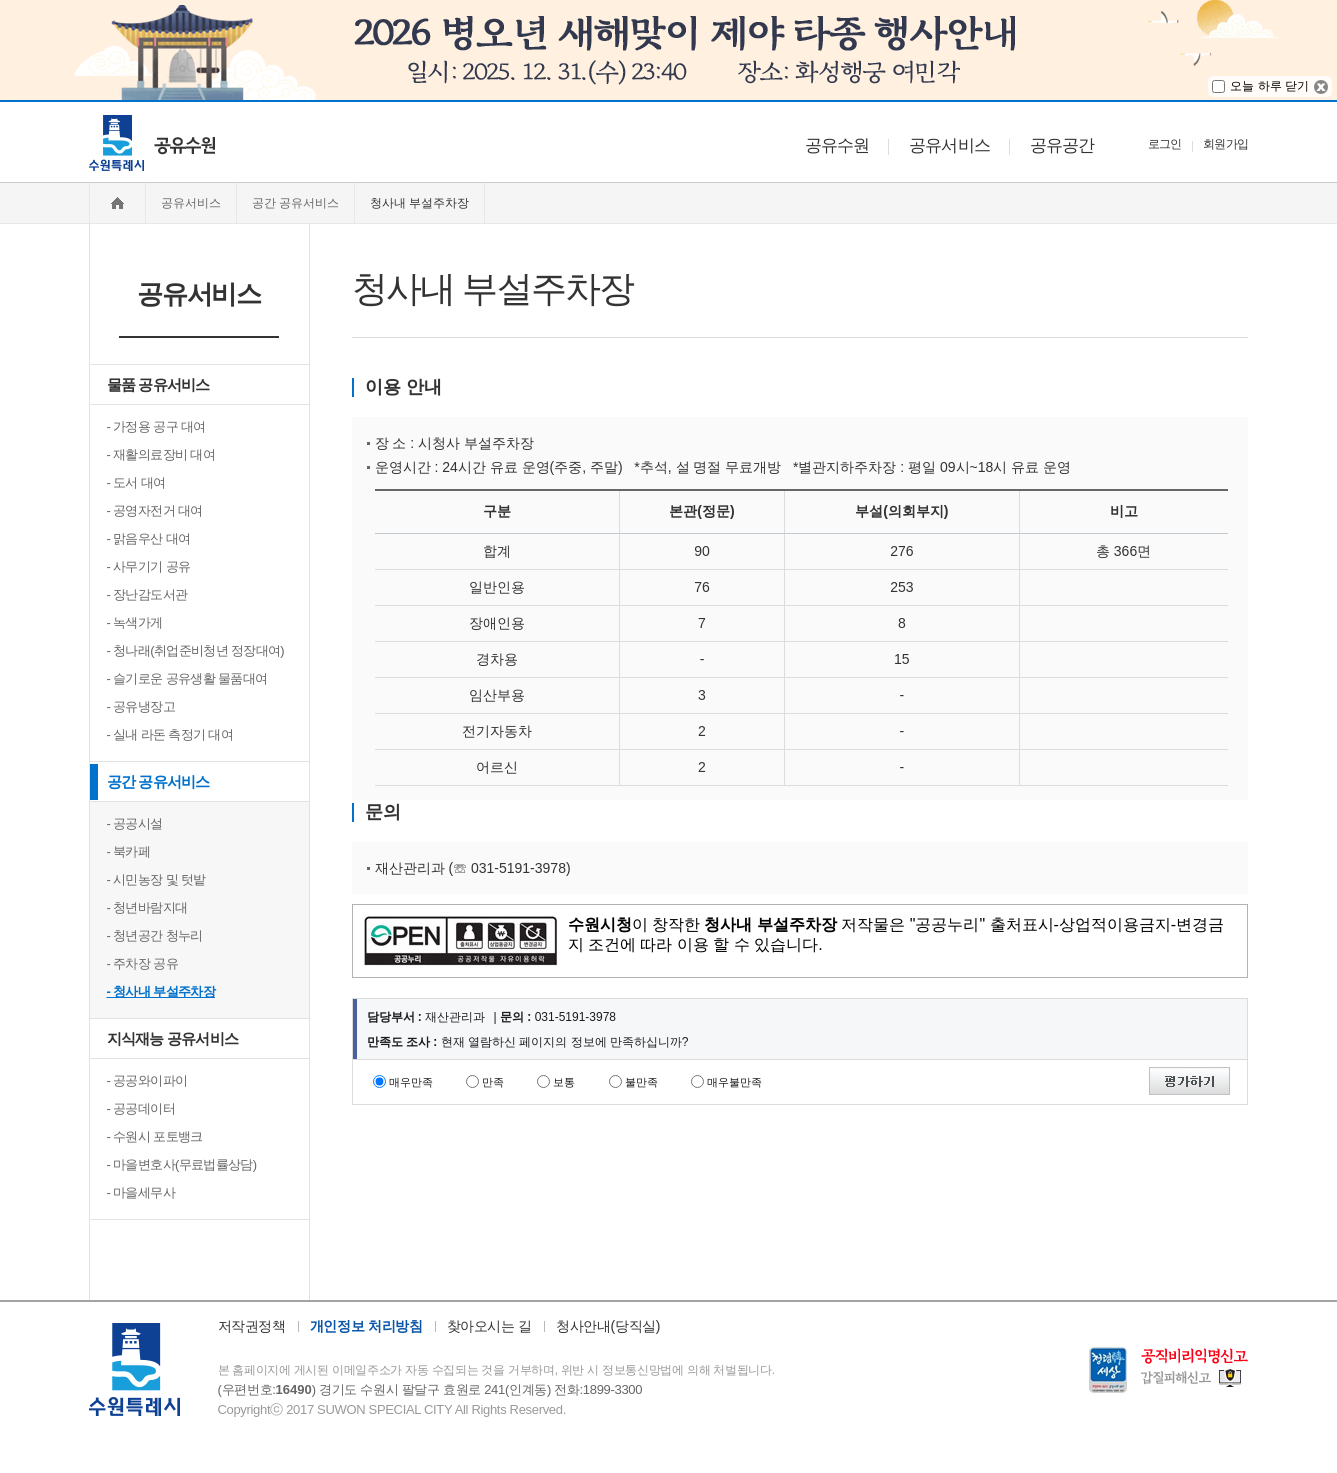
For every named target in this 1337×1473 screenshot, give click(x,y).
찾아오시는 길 (489, 1326)
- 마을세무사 (141, 1192)
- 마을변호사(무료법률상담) (182, 1164)
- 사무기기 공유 (149, 566)
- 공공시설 (135, 823)
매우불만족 (734, 1082)
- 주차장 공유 (142, 963)
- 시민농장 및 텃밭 (156, 879)
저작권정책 (252, 1326)
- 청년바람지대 (147, 907)
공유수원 (837, 145)
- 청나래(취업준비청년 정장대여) (196, 650)
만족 (493, 1082)
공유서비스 (949, 145)
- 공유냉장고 (141, 706)
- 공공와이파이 (147, 1080)
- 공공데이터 (141, 1108)
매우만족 (411, 1082)
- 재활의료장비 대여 (161, 454)
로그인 (1165, 144)
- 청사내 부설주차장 (161, 991)
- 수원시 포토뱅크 (155, 1136)
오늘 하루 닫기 (1269, 86)
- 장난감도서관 (147, 594)
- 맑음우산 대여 (149, 538)
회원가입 (1226, 144)
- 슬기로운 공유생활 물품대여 (187, 678)
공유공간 (1062, 145)
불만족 (641, 1082)
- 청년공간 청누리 (155, 935)
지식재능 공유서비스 (173, 1038)
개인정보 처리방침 (366, 1326)
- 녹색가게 (135, 622)
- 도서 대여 (136, 482)
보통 (564, 1082)
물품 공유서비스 (158, 384)
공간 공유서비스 (158, 781)
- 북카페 (129, 851)
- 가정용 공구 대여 (156, 426)
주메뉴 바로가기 (0, 100)
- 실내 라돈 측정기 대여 (170, 734)
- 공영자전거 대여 (155, 510)
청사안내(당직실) (608, 1326)
